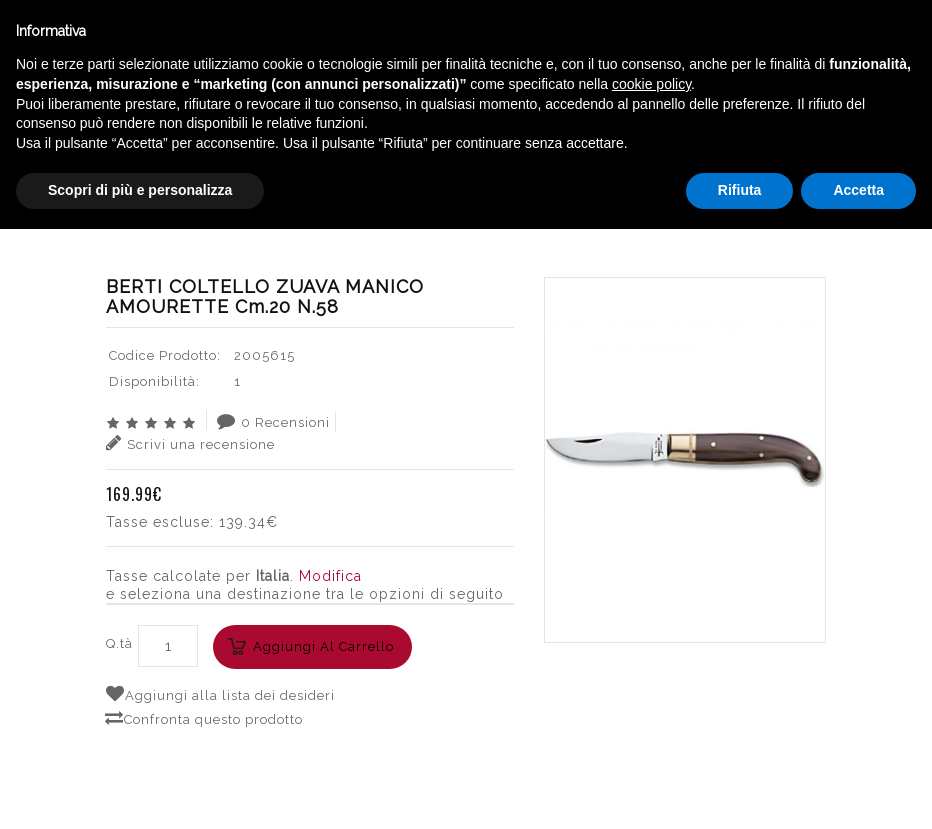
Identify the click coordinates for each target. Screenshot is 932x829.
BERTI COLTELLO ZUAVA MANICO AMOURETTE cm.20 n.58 (608, 215)
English (757, 188)
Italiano (756, 164)
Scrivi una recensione (190, 443)
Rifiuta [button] (740, 790)
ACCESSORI (343, 215)
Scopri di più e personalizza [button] (140, 790)
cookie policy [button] (651, 684)
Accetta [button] (858, 790)
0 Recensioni (273, 421)
